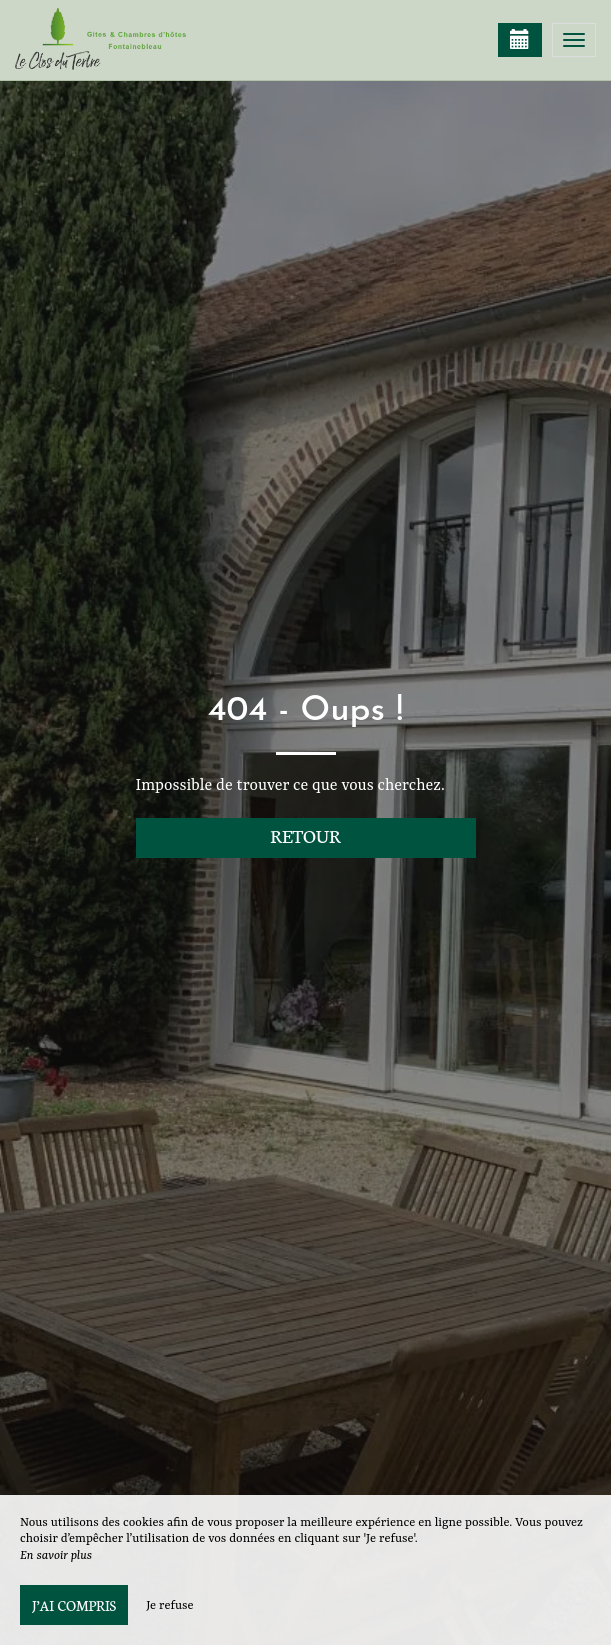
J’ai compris (74, 1605)
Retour (305, 835)
